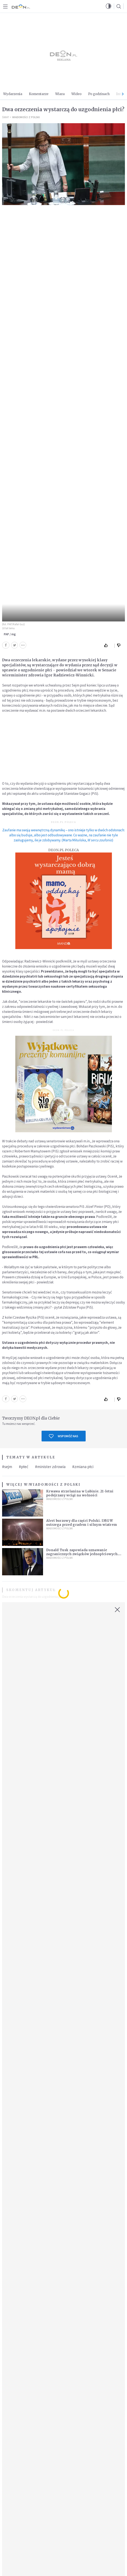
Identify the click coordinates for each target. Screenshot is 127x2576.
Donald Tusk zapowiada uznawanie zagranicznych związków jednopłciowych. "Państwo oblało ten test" (82, 1554)
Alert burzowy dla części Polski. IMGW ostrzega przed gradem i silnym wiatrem (81, 1523)
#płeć (23, 1466)
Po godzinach (99, 94)
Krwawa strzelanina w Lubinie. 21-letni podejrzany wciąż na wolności (79, 1493)
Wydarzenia (12, 94)
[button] (108, 6)
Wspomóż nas (63, 1436)
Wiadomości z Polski (26, 117)
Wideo (76, 94)
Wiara (60, 94)
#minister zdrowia (50, 1466)
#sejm (7, 1466)
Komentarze (38, 94)
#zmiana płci (82, 1466)
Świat (5, 117)
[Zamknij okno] (117, 1609)
